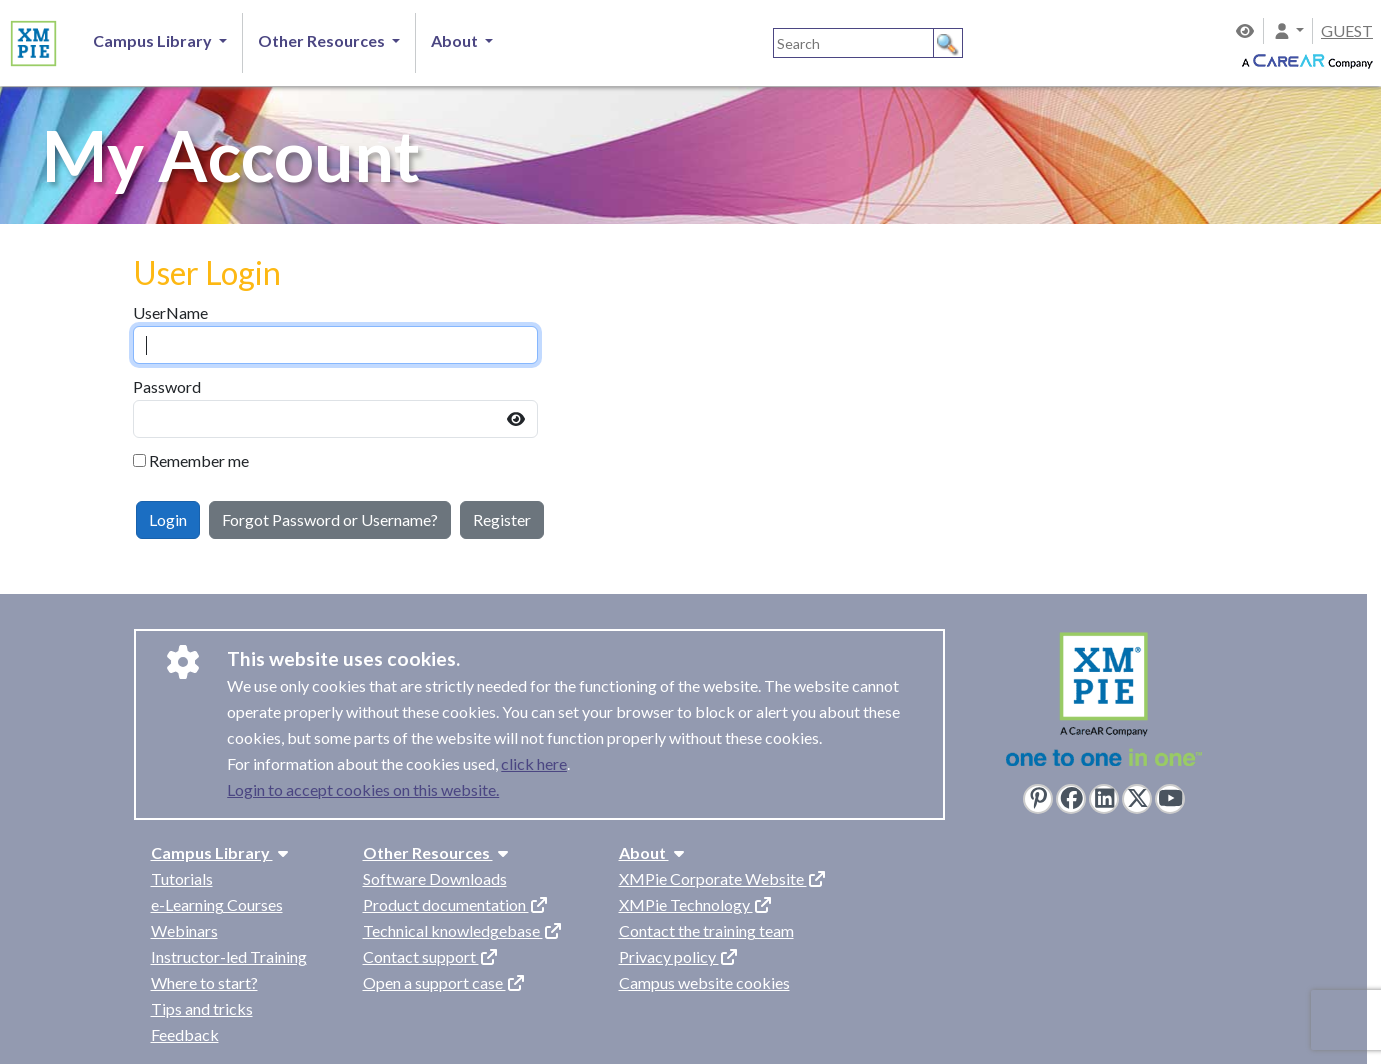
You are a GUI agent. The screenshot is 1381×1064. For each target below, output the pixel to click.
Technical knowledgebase (463, 930)
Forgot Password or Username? (330, 519)
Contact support (431, 956)
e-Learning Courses (217, 904)
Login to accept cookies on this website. (363, 789)
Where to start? (204, 982)
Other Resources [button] (323, 40)
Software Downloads (435, 878)
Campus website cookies (704, 982)
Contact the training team (706, 930)
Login (168, 519)
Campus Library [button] (154, 40)
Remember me (199, 460)
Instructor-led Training (229, 956)
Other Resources (438, 852)
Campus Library (222, 852)
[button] (1288, 30)
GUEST (1347, 30)
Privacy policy (679, 956)
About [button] (456, 40)
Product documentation (456, 904)
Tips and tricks (202, 1008)
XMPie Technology (696, 904)
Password (167, 386)
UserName (170, 312)
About (654, 852)
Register (502, 519)
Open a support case (444, 982)
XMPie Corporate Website (723, 878)
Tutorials (182, 878)
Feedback (185, 1034)
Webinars (184, 930)
